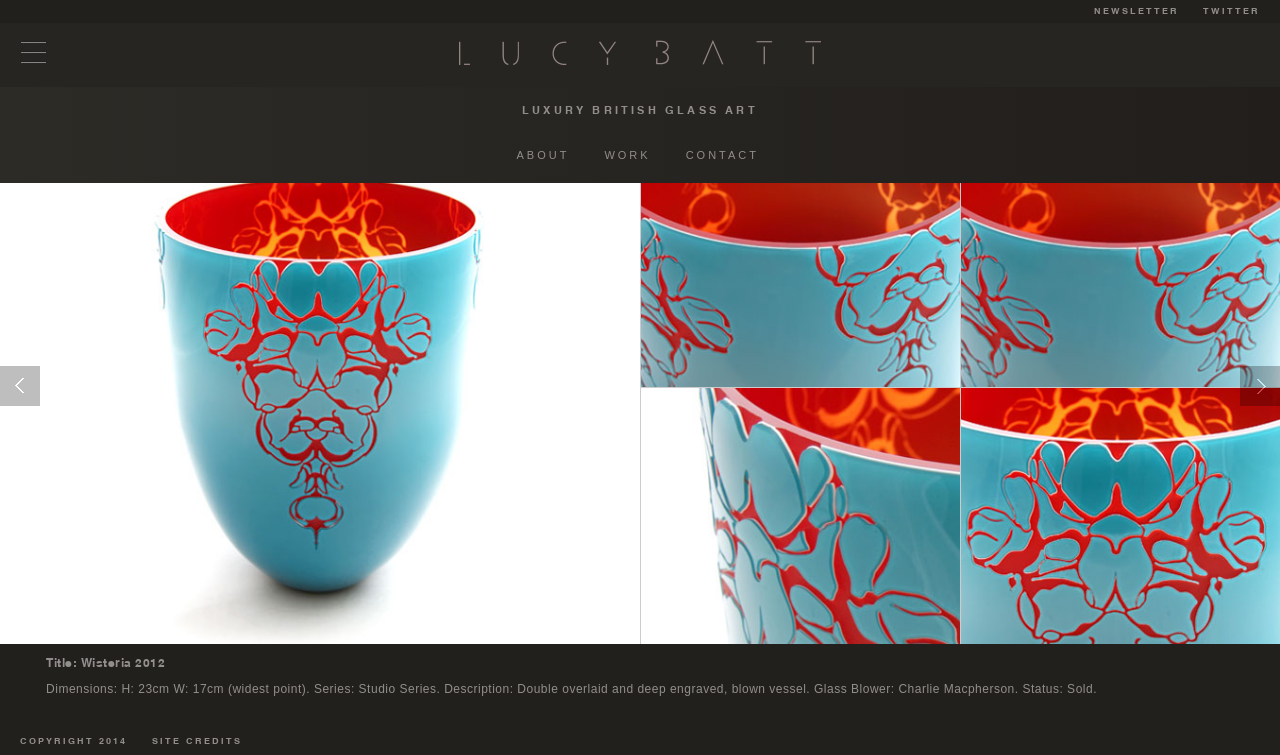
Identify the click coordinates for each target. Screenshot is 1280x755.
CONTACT (722, 155)
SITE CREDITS (197, 741)
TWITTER (1231, 11)
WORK (627, 155)
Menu (34, 52)
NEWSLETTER (1136, 11)
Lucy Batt (640, 52)
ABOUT (543, 155)
